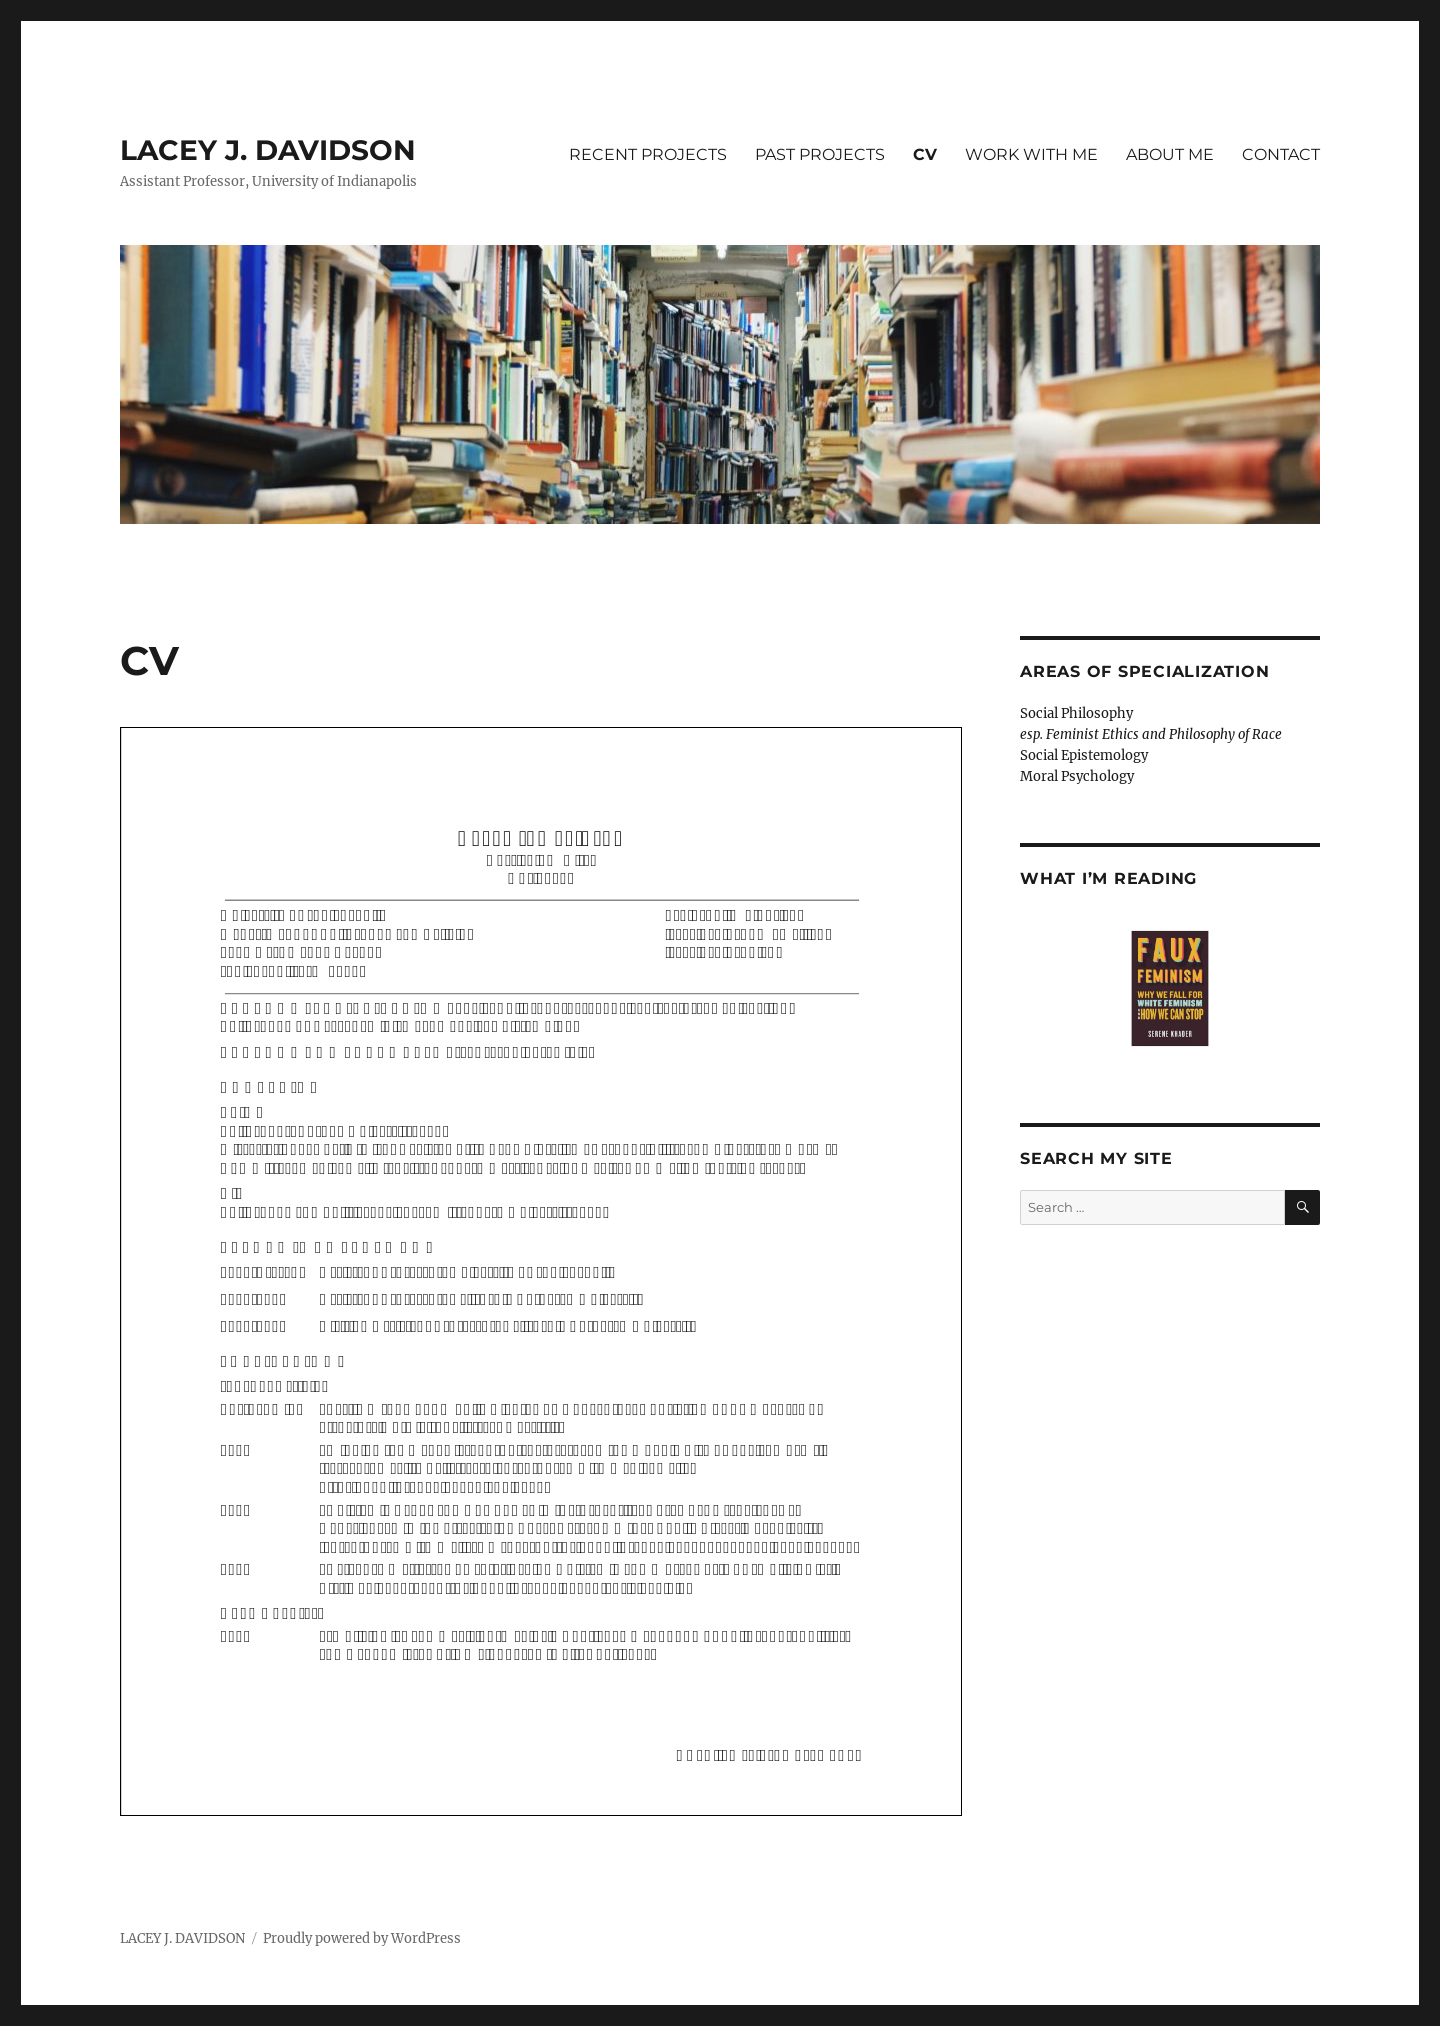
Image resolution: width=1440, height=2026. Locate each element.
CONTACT (1281, 154)
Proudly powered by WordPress (362, 1938)
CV (925, 154)
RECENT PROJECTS (648, 154)
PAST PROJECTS (820, 154)
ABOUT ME (1170, 154)
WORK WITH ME (1031, 154)
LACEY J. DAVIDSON (268, 150)
